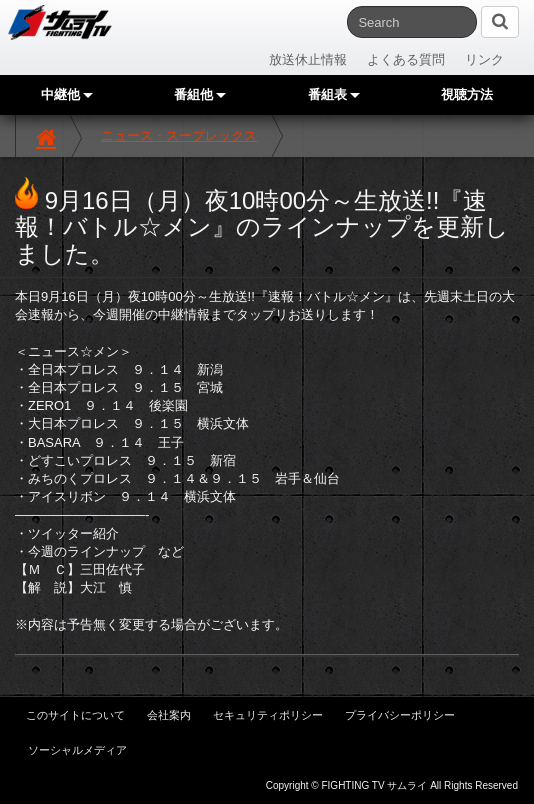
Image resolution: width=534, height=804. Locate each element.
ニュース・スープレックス (179, 135)
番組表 (334, 94)
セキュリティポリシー (268, 715)
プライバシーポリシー (400, 715)
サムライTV (60, 22)
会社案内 (169, 715)
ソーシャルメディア (77, 750)
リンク (484, 59)
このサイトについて (75, 715)
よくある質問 (406, 59)
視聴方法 (467, 94)
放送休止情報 (308, 59)
